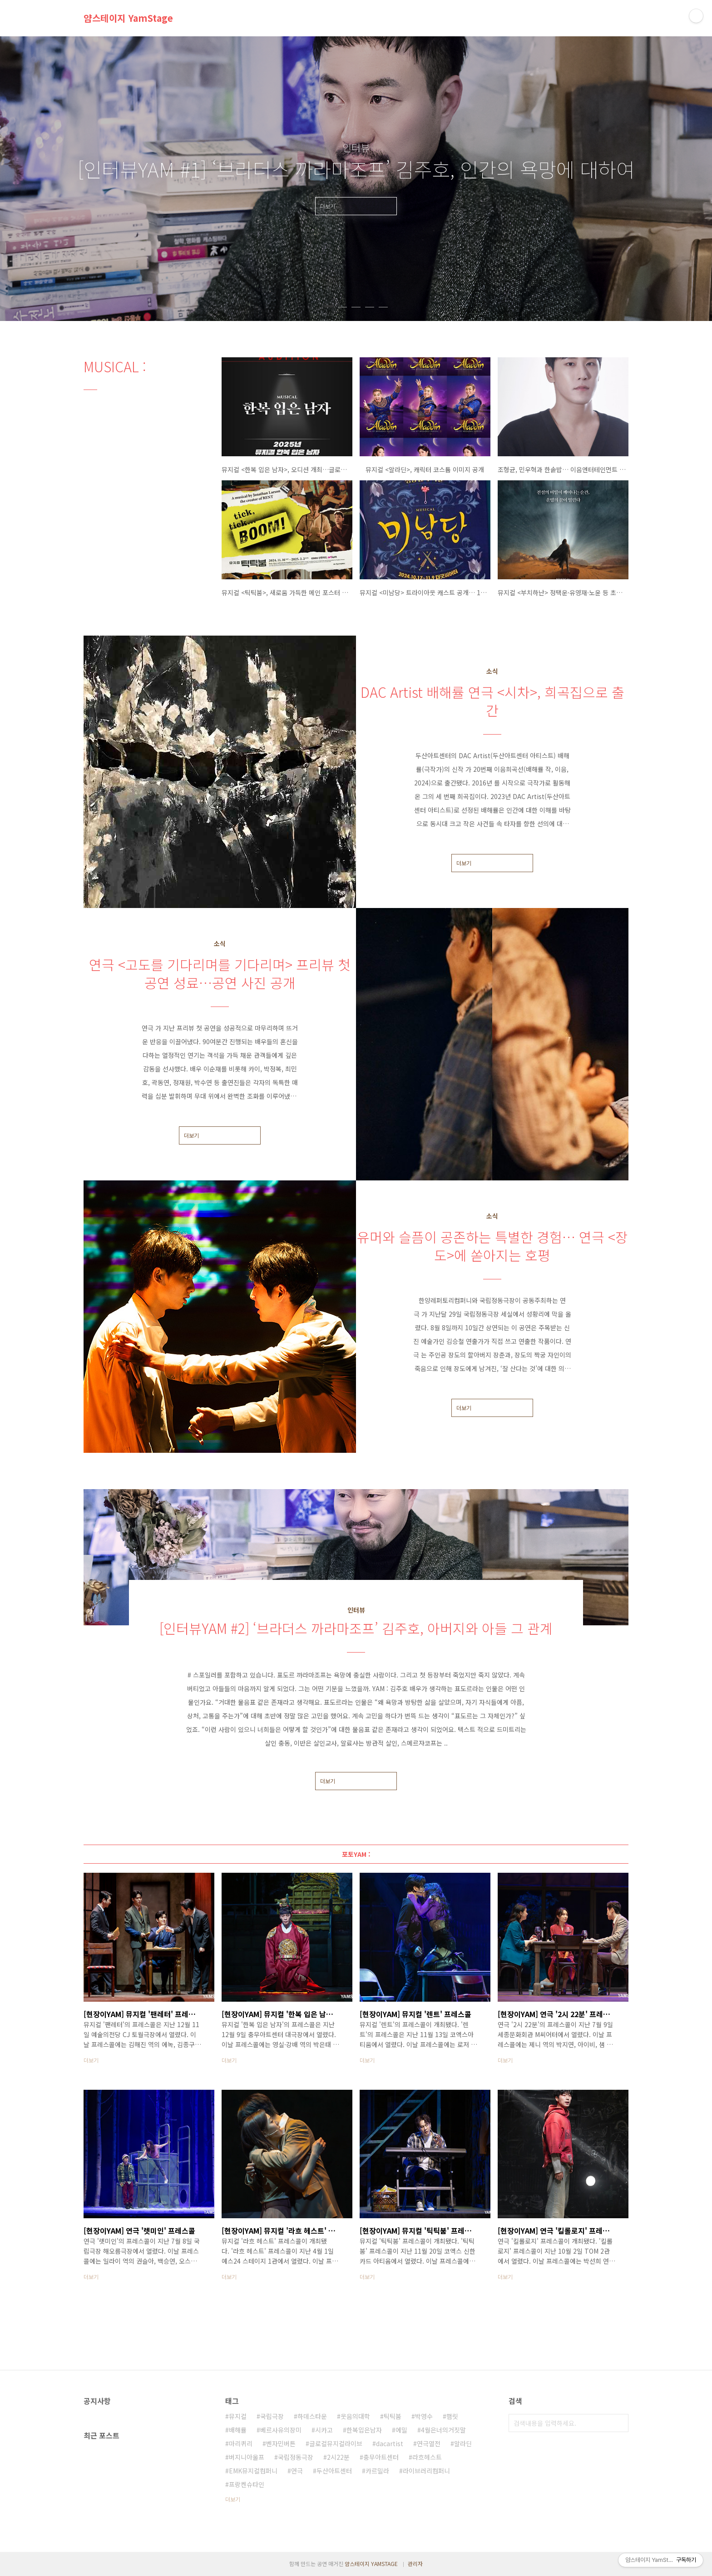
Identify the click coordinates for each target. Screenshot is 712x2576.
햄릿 (452, 2416)
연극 (297, 2470)
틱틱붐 (392, 2416)
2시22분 (338, 2457)
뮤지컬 (238, 2416)
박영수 (424, 2416)
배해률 (238, 2429)
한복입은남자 (364, 2429)
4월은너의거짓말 (443, 2429)
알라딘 (463, 2443)
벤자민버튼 (281, 2443)
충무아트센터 (381, 2457)
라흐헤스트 (427, 2457)
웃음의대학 (355, 2416)
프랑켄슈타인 (246, 2484)
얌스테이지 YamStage (128, 18)
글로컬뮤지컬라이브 (335, 2443)
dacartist (389, 2443)
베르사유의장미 (281, 2429)
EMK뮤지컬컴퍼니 (253, 2470)
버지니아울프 (246, 2457)
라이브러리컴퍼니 (426, 2470)
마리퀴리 (240, 2443)
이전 (95, 178)
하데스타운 (312, 2416)
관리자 (415, 2563)
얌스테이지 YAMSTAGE (371, 2563)
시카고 (324, 2429)
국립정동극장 (295, 2457)
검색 (619, 2423)
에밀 (401, 2429)
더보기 (463, 863)
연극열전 (428, 2443)
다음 (617, 178)
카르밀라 (377, 2470)
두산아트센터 (334, 2470)
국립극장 (272, 2416)
